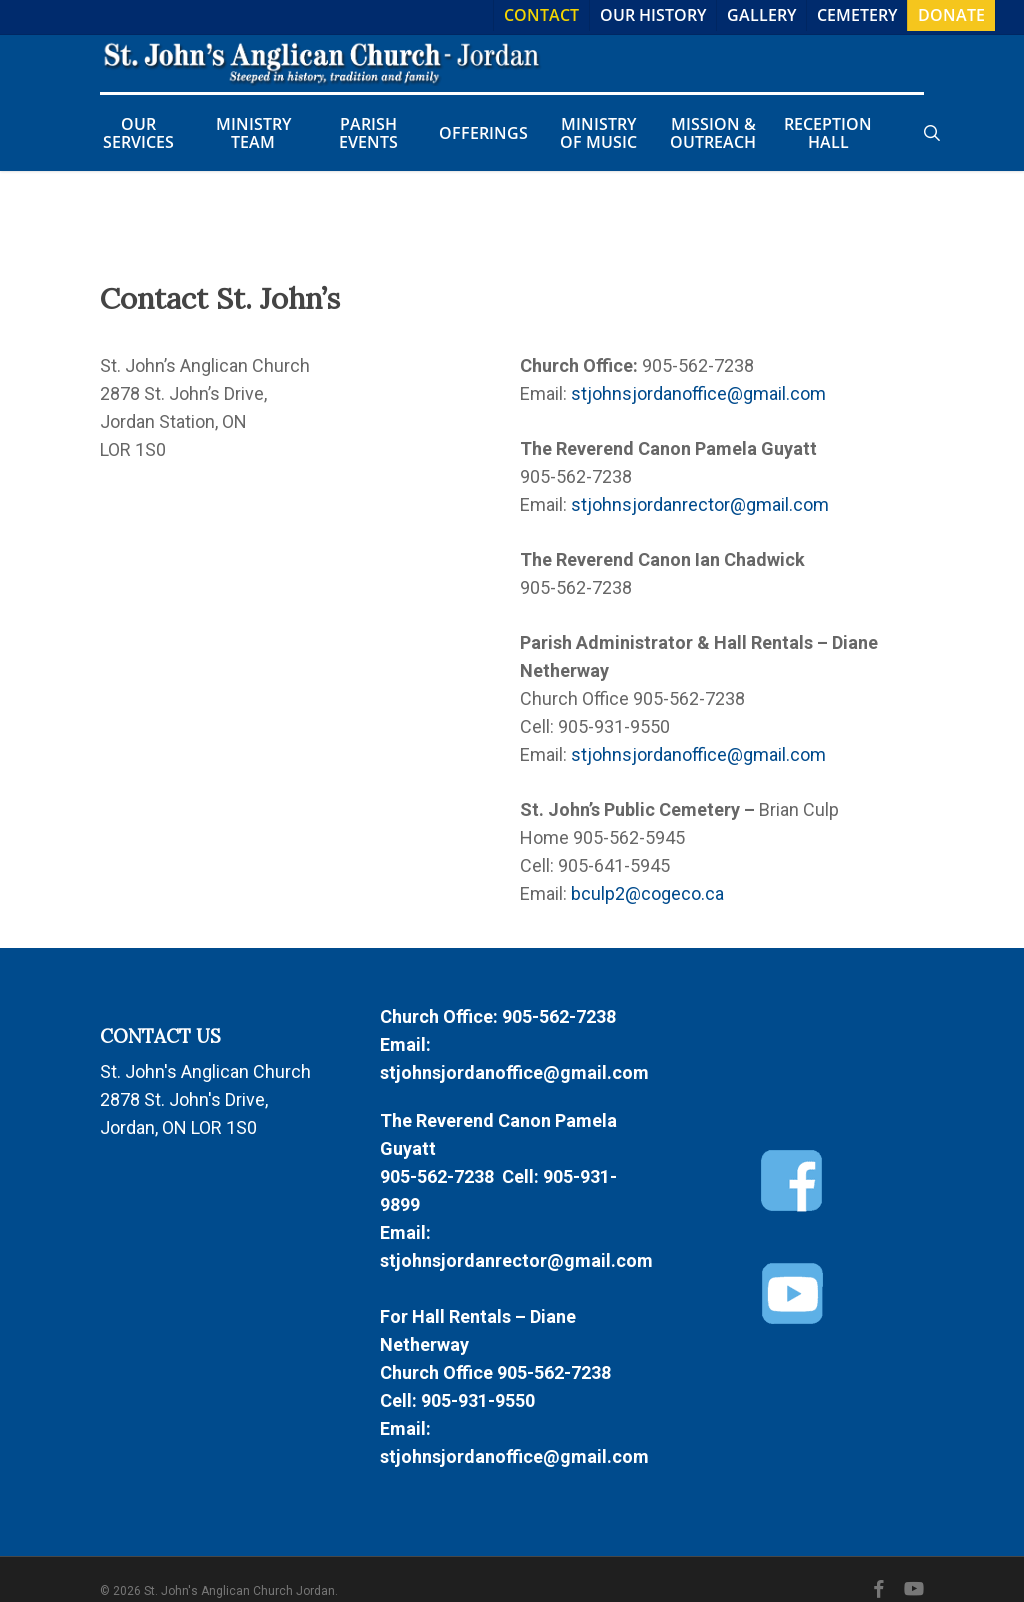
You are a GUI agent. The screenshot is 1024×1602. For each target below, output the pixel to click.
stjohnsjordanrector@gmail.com (700, 504)
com (808, 393)
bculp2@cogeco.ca (647, 893)
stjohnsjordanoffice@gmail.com (514, 1072)
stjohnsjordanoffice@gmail (678, 393)
